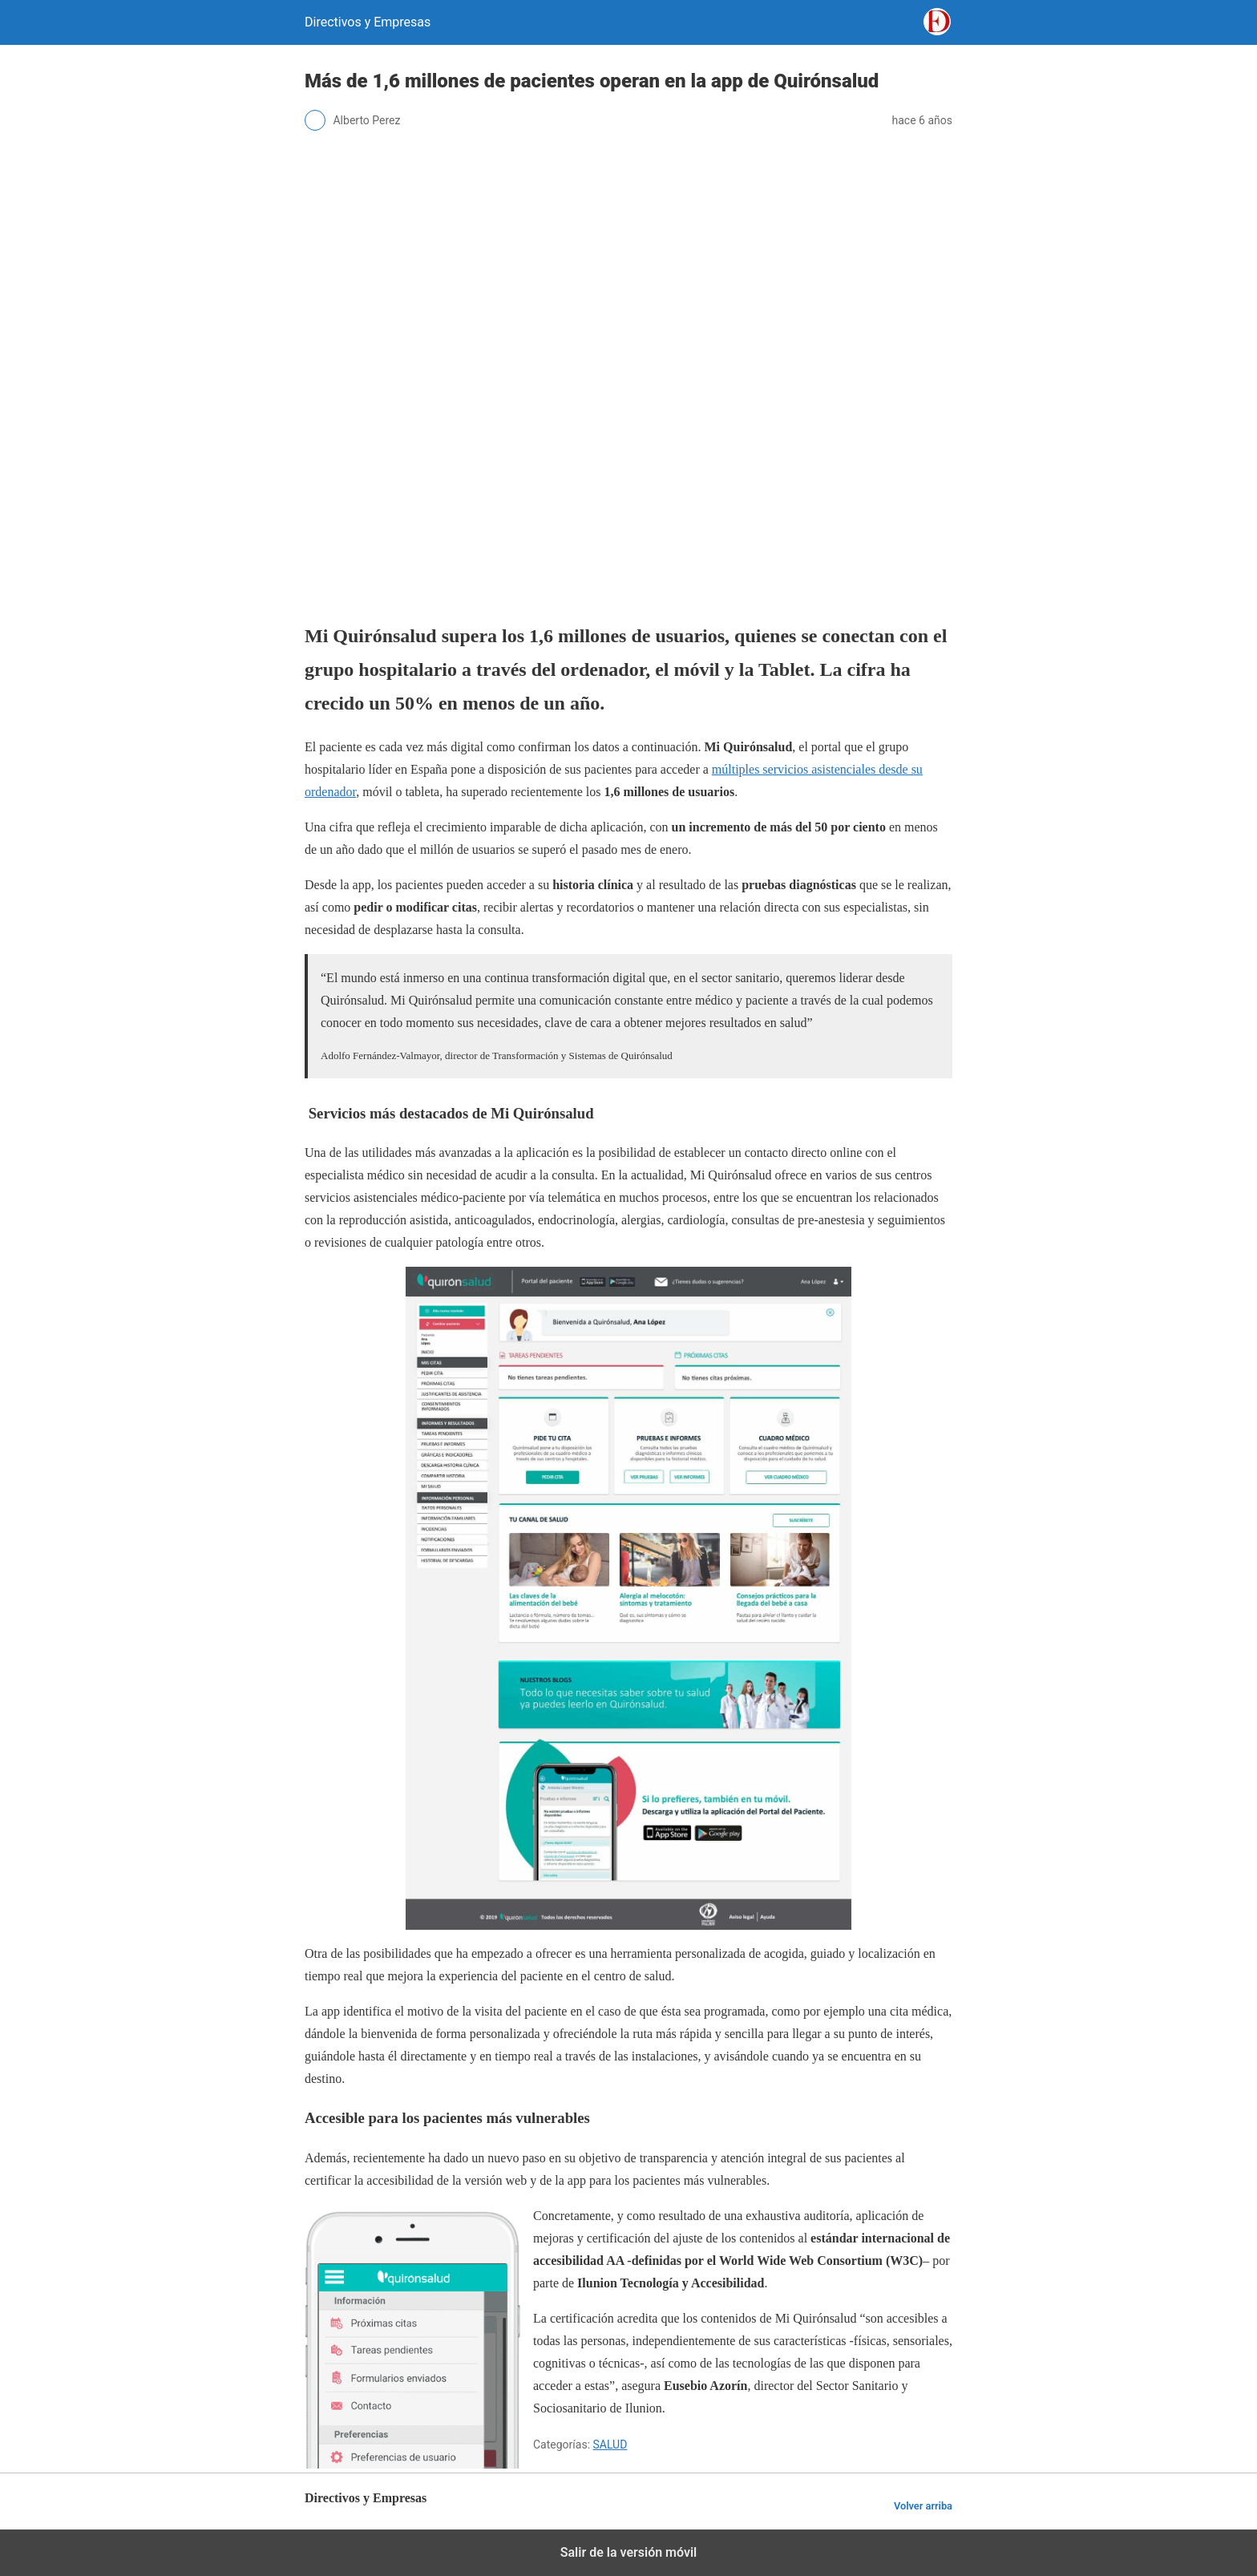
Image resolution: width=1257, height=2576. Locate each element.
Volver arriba (923, 2506)
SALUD (610, 2444)
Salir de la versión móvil (628, 2552)
